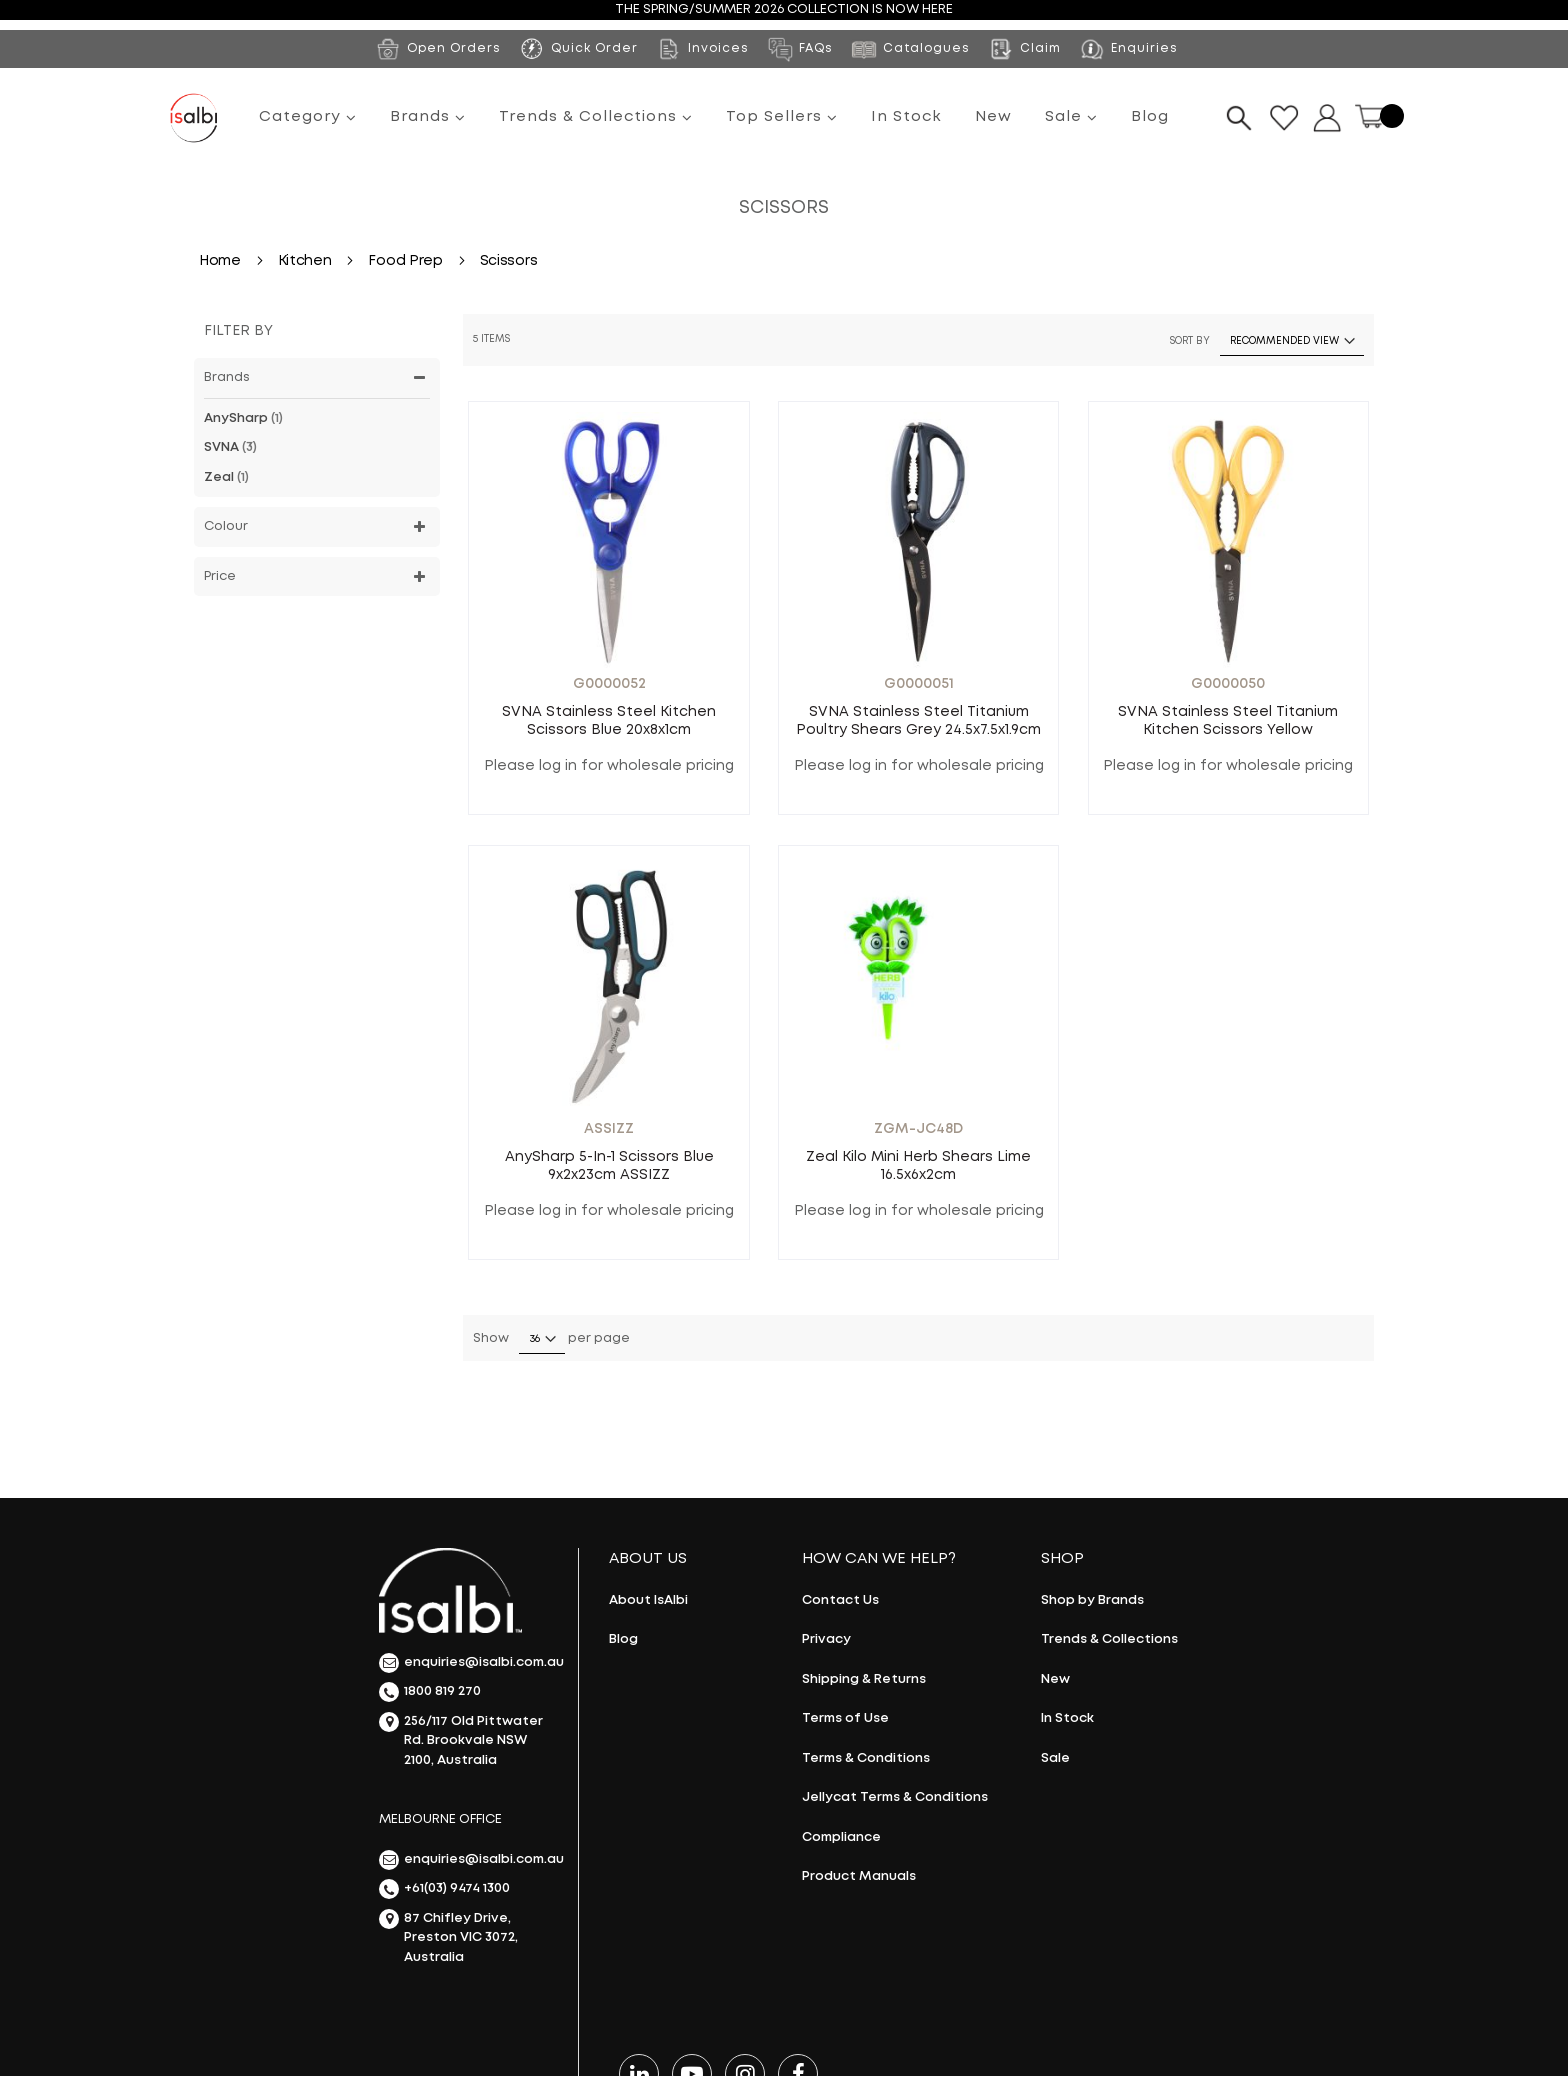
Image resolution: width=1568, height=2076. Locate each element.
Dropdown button (1327, 118)
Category (308, 117)
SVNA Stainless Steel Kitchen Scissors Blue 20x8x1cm (609, 721)
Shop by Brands (1092, 1600)
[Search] (1239, 118)
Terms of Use (845, 1718)
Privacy (826, 1639)
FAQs (799, 49)
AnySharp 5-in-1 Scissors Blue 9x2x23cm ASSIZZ (609, 1166)
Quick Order (594, 48)
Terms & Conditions (866, 1758)
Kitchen (307, 261)
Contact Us (840, 1600)
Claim (1024, 49)
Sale (1071, 117)
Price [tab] (220, 576)
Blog (1150, 117)
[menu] (714, 118)
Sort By (1190, 341)
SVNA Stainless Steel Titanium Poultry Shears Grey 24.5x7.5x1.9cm (918, 721)
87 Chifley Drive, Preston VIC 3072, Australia (448, 1936)
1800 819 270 (430, 1692)
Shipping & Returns (864, 1679)
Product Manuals (859, 1876)
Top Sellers (782, 117)
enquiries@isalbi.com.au (468, 1663)
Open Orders (437, 49)
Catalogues (910, 49)
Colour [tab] (226, 526)
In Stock (906, 117)
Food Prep (407, 261)
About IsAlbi (648, 1600)
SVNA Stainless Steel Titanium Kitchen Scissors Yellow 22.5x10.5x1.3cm (1228, 722)
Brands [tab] (227, 377)
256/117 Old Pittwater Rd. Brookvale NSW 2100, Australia (461, 1739)
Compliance (841, 1837)
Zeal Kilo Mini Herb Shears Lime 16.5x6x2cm (918, 1166)
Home (222, 261)
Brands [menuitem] (428, 117)
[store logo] (194, 118)
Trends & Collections (596, 117)
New (993, 117)
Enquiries (1128, 49)
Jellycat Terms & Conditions (895, 1797)
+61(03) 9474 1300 (444, 1889)
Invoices (702, 49)
